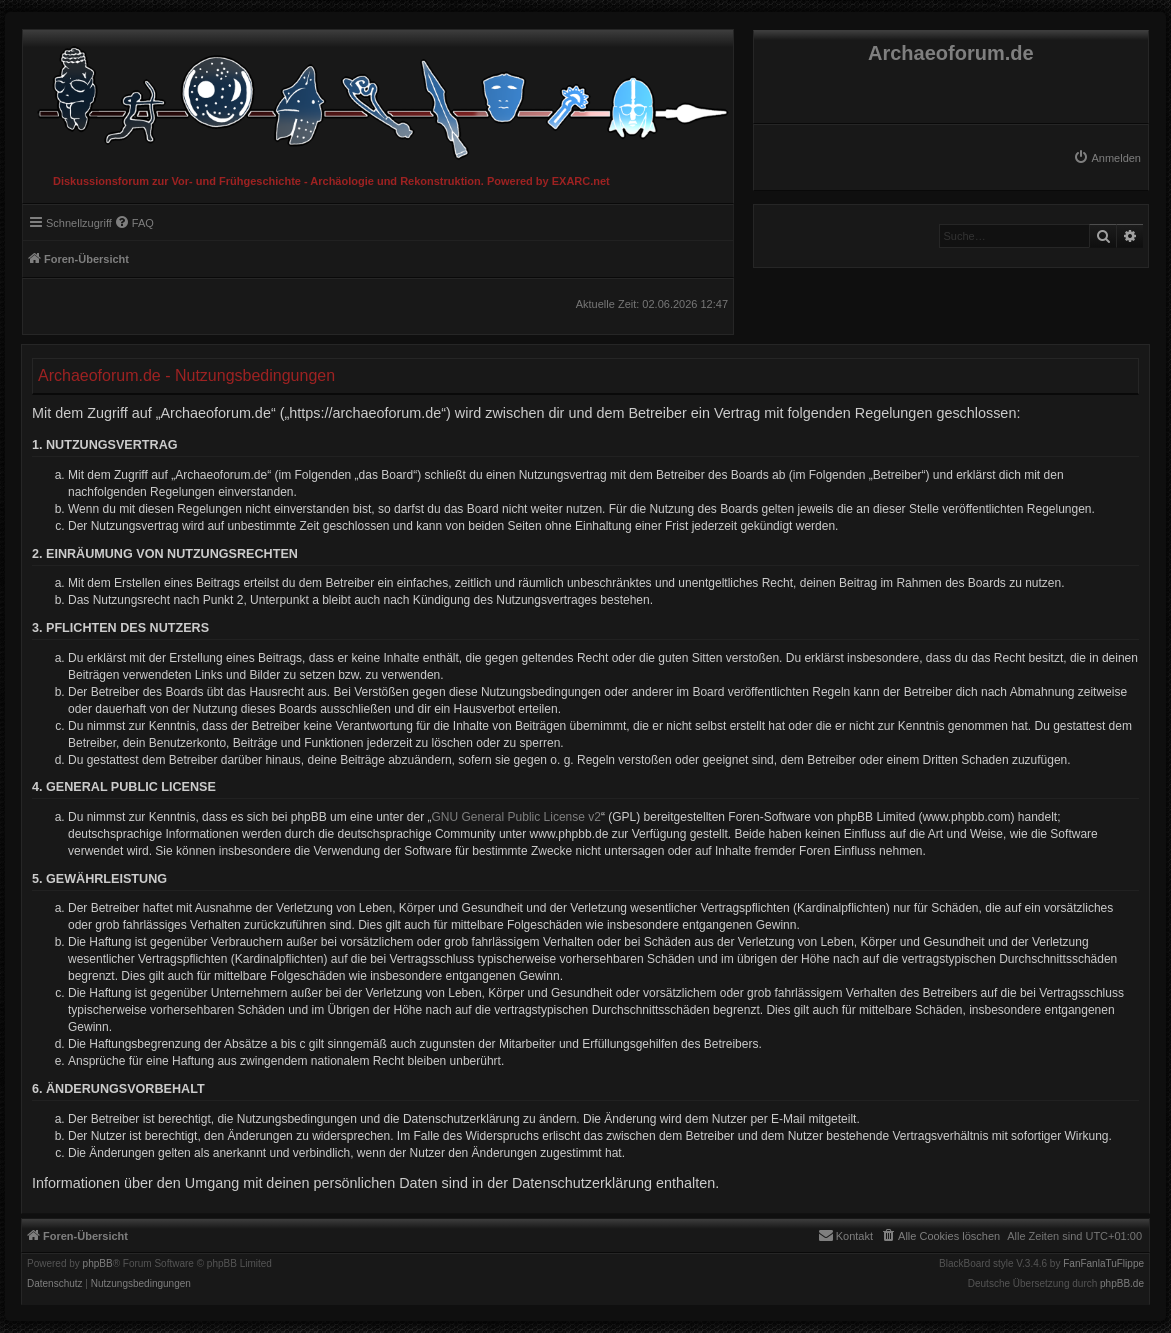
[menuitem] (1107, 158)
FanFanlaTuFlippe (1103, 1264)
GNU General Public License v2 (516, 817)
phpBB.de (1122, 1284)
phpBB (98, 1264)
